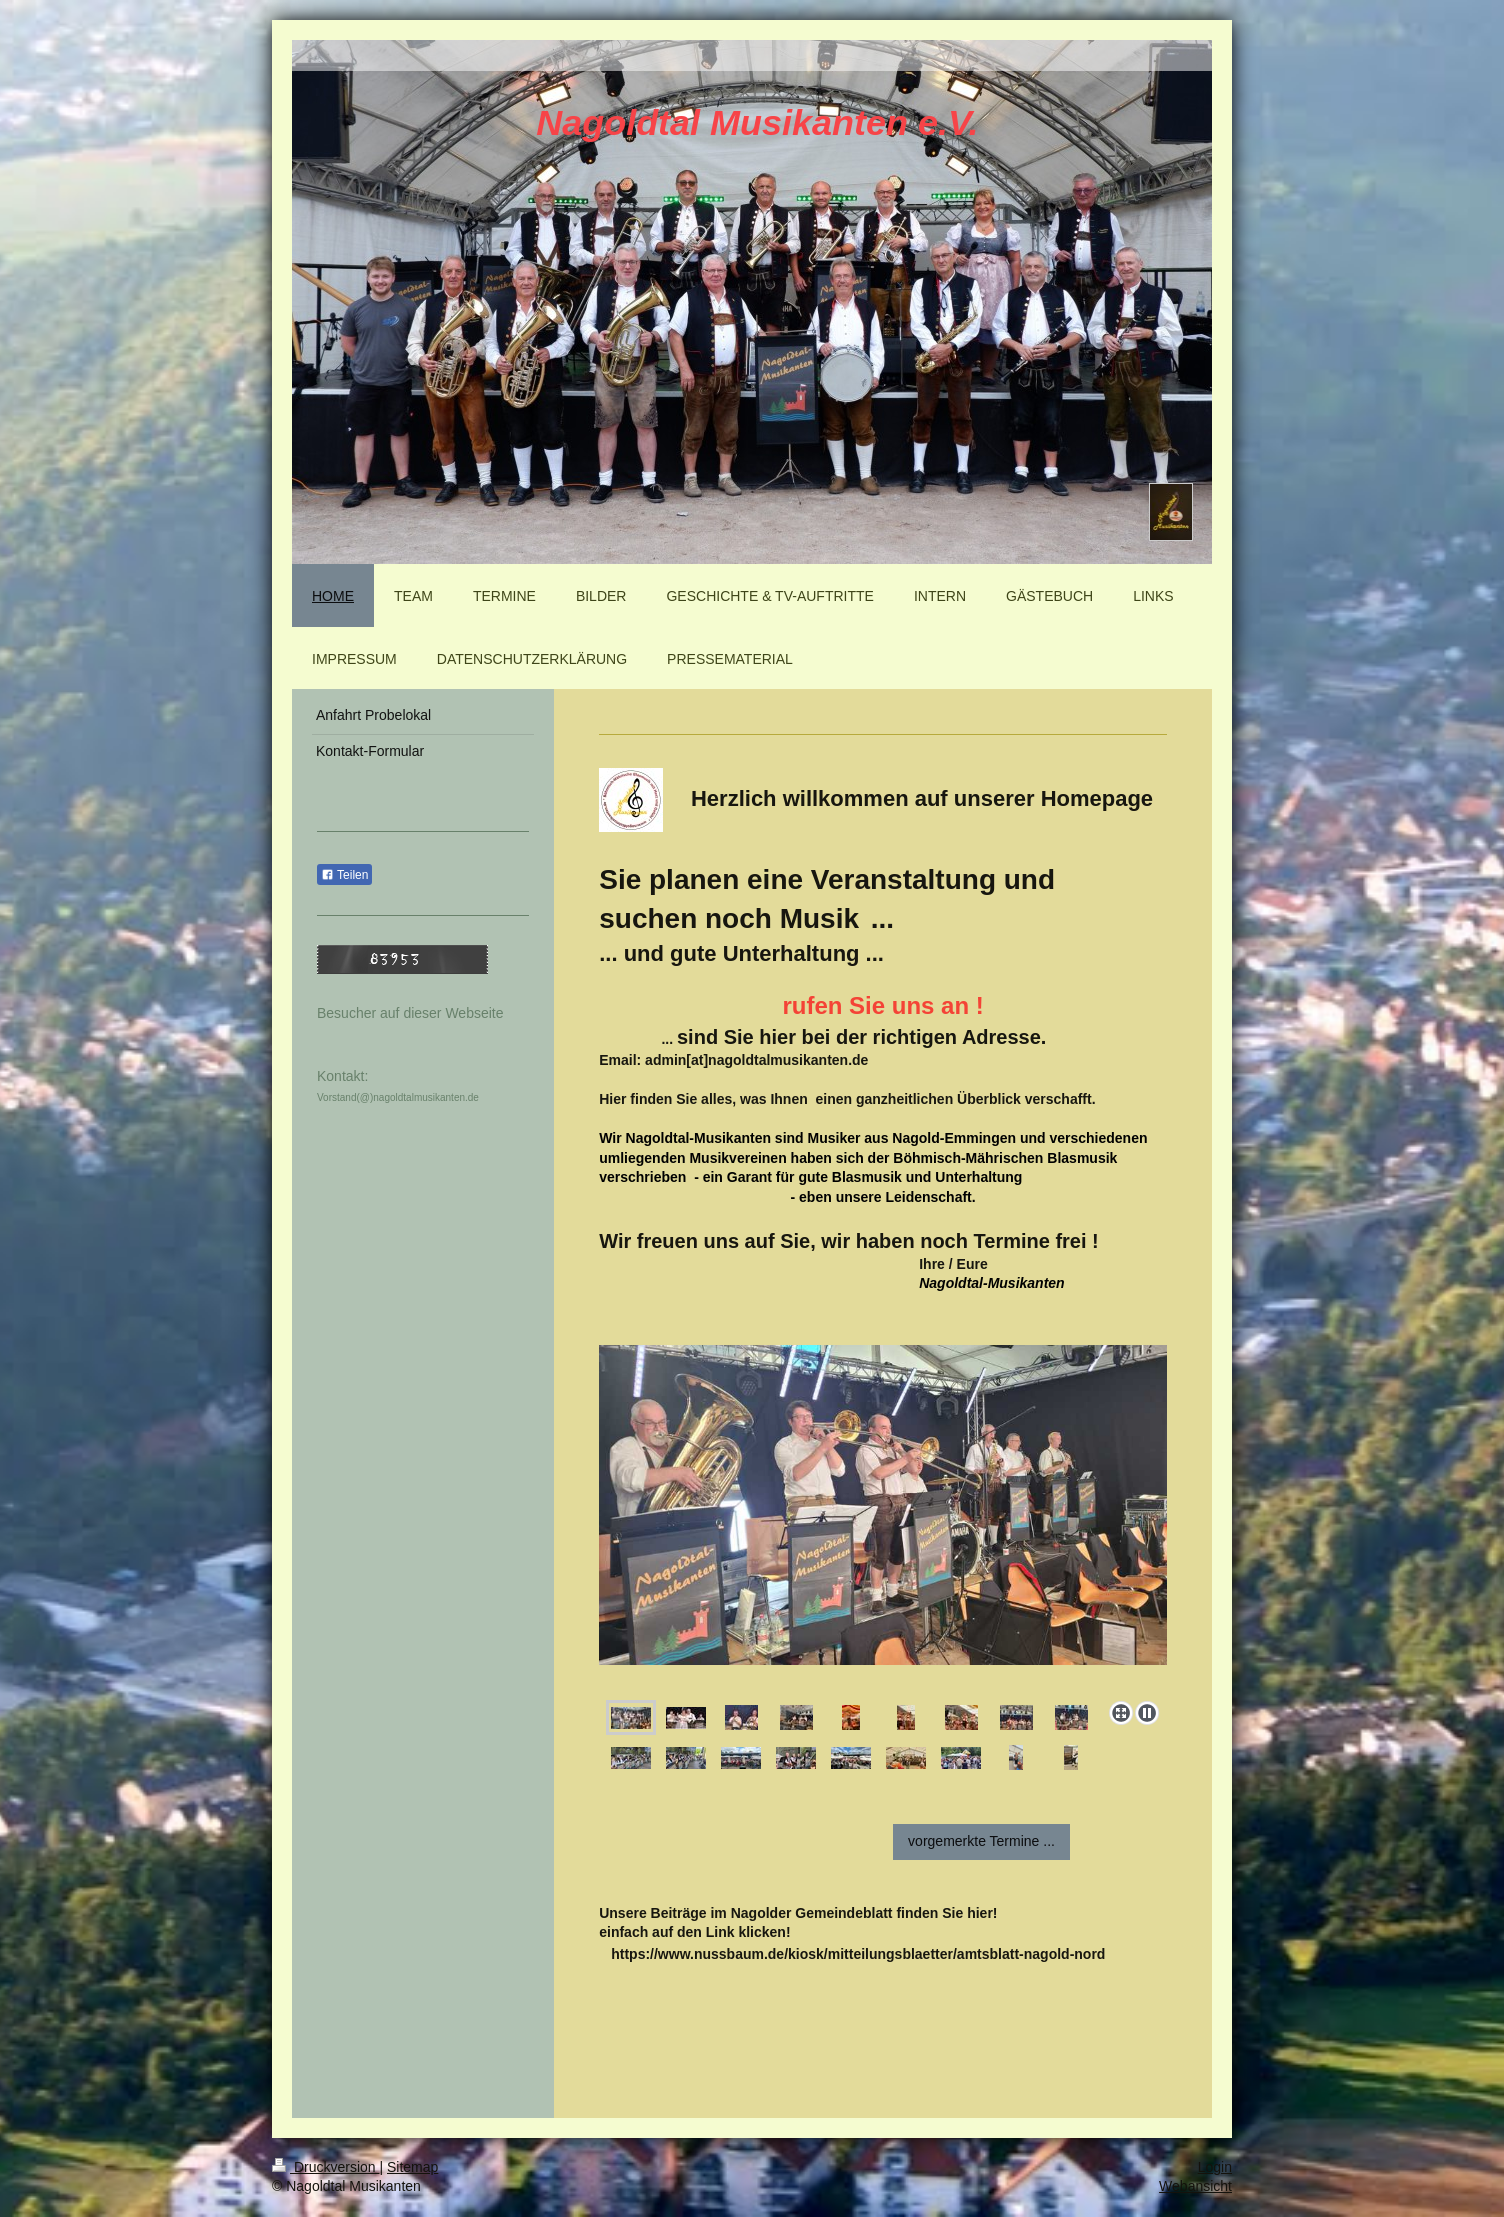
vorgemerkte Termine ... (981, 1841)
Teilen (344, 875)
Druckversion (325, 2167)
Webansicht (1195, 2186)
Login (1215, 2167)
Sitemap (412, 2167)
